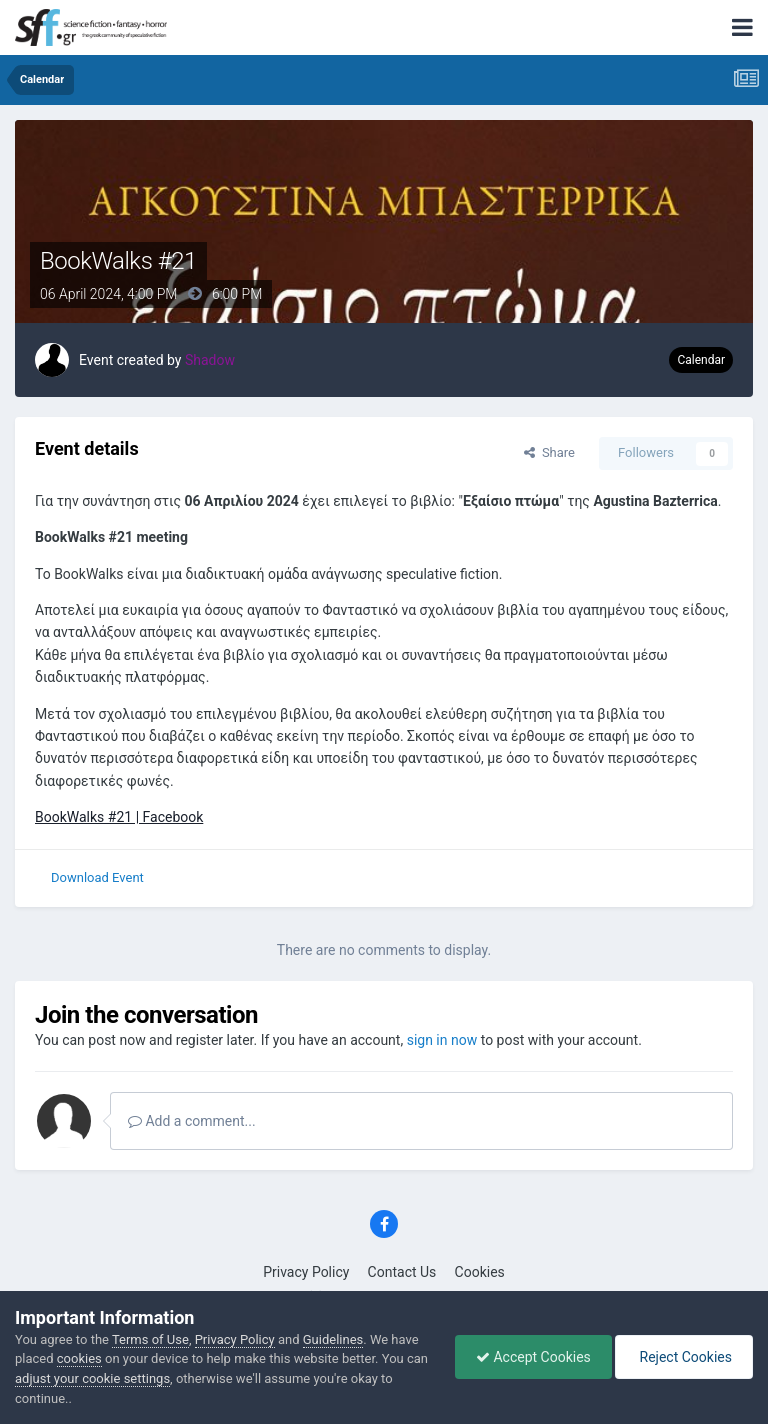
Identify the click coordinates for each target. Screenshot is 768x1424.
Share (549, 452)
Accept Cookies (533, 1357)
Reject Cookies (684, 1357)
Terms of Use (150, 1339)
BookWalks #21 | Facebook (119, 817)
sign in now (442, 1040)
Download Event (97, 877)
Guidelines (333, 1339)
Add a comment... (192, 1121)
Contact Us (402, 1272)
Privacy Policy (306, 1272)
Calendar (701, 360)
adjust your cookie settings (92, 1378)
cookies (79, 1358)
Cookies (480, 1272)
